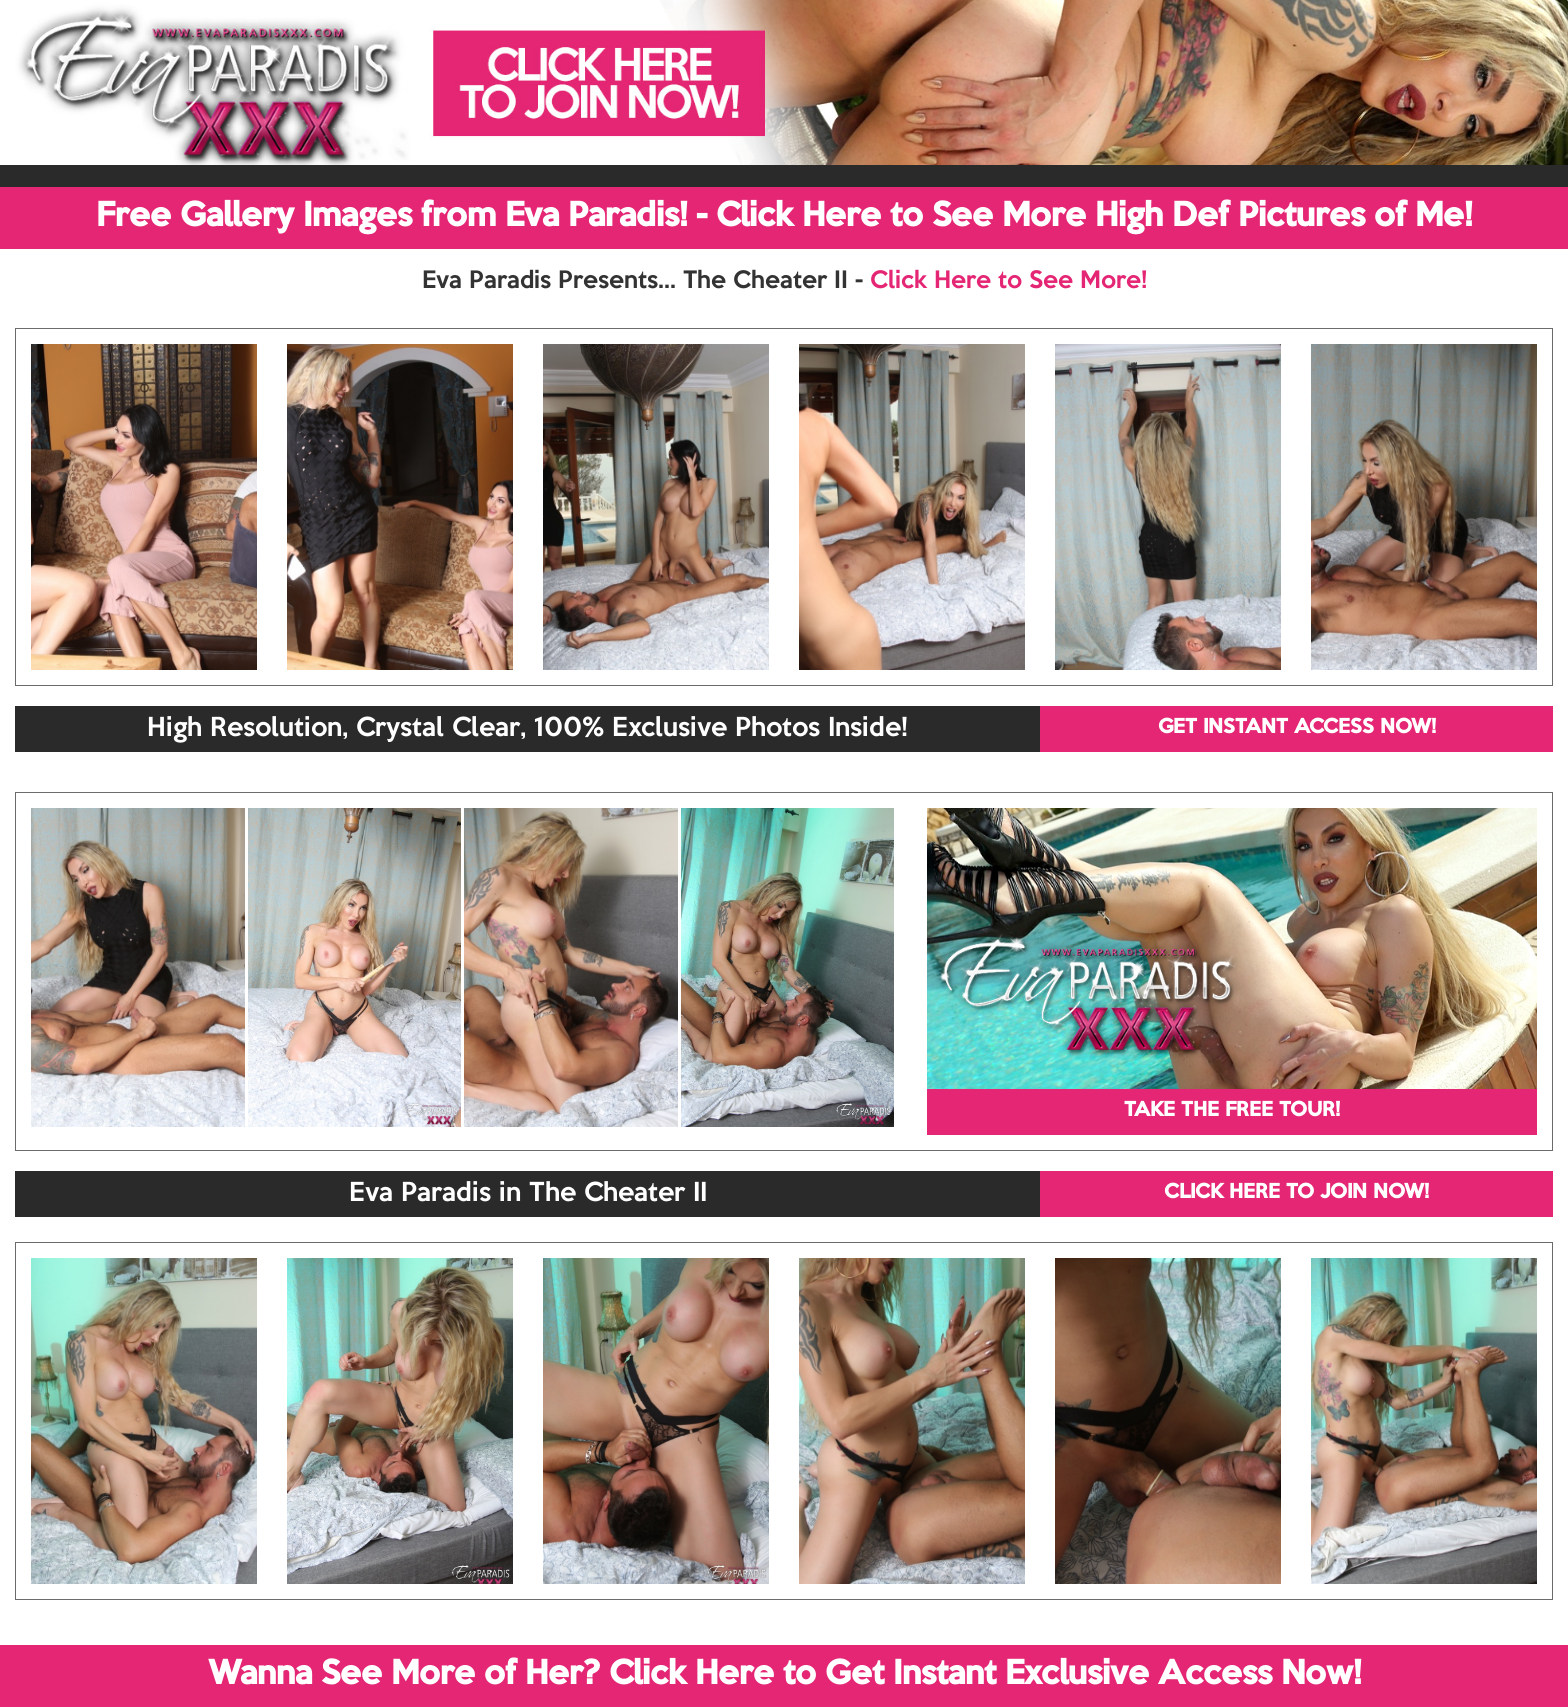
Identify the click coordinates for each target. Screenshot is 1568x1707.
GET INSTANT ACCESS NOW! (1297, 728)
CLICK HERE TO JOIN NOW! (1296, 1193)
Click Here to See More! (1008, 281)
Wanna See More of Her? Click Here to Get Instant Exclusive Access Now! (784, 1675)
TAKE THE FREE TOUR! (1232, 1111)
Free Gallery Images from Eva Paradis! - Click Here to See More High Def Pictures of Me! (784, 217)
